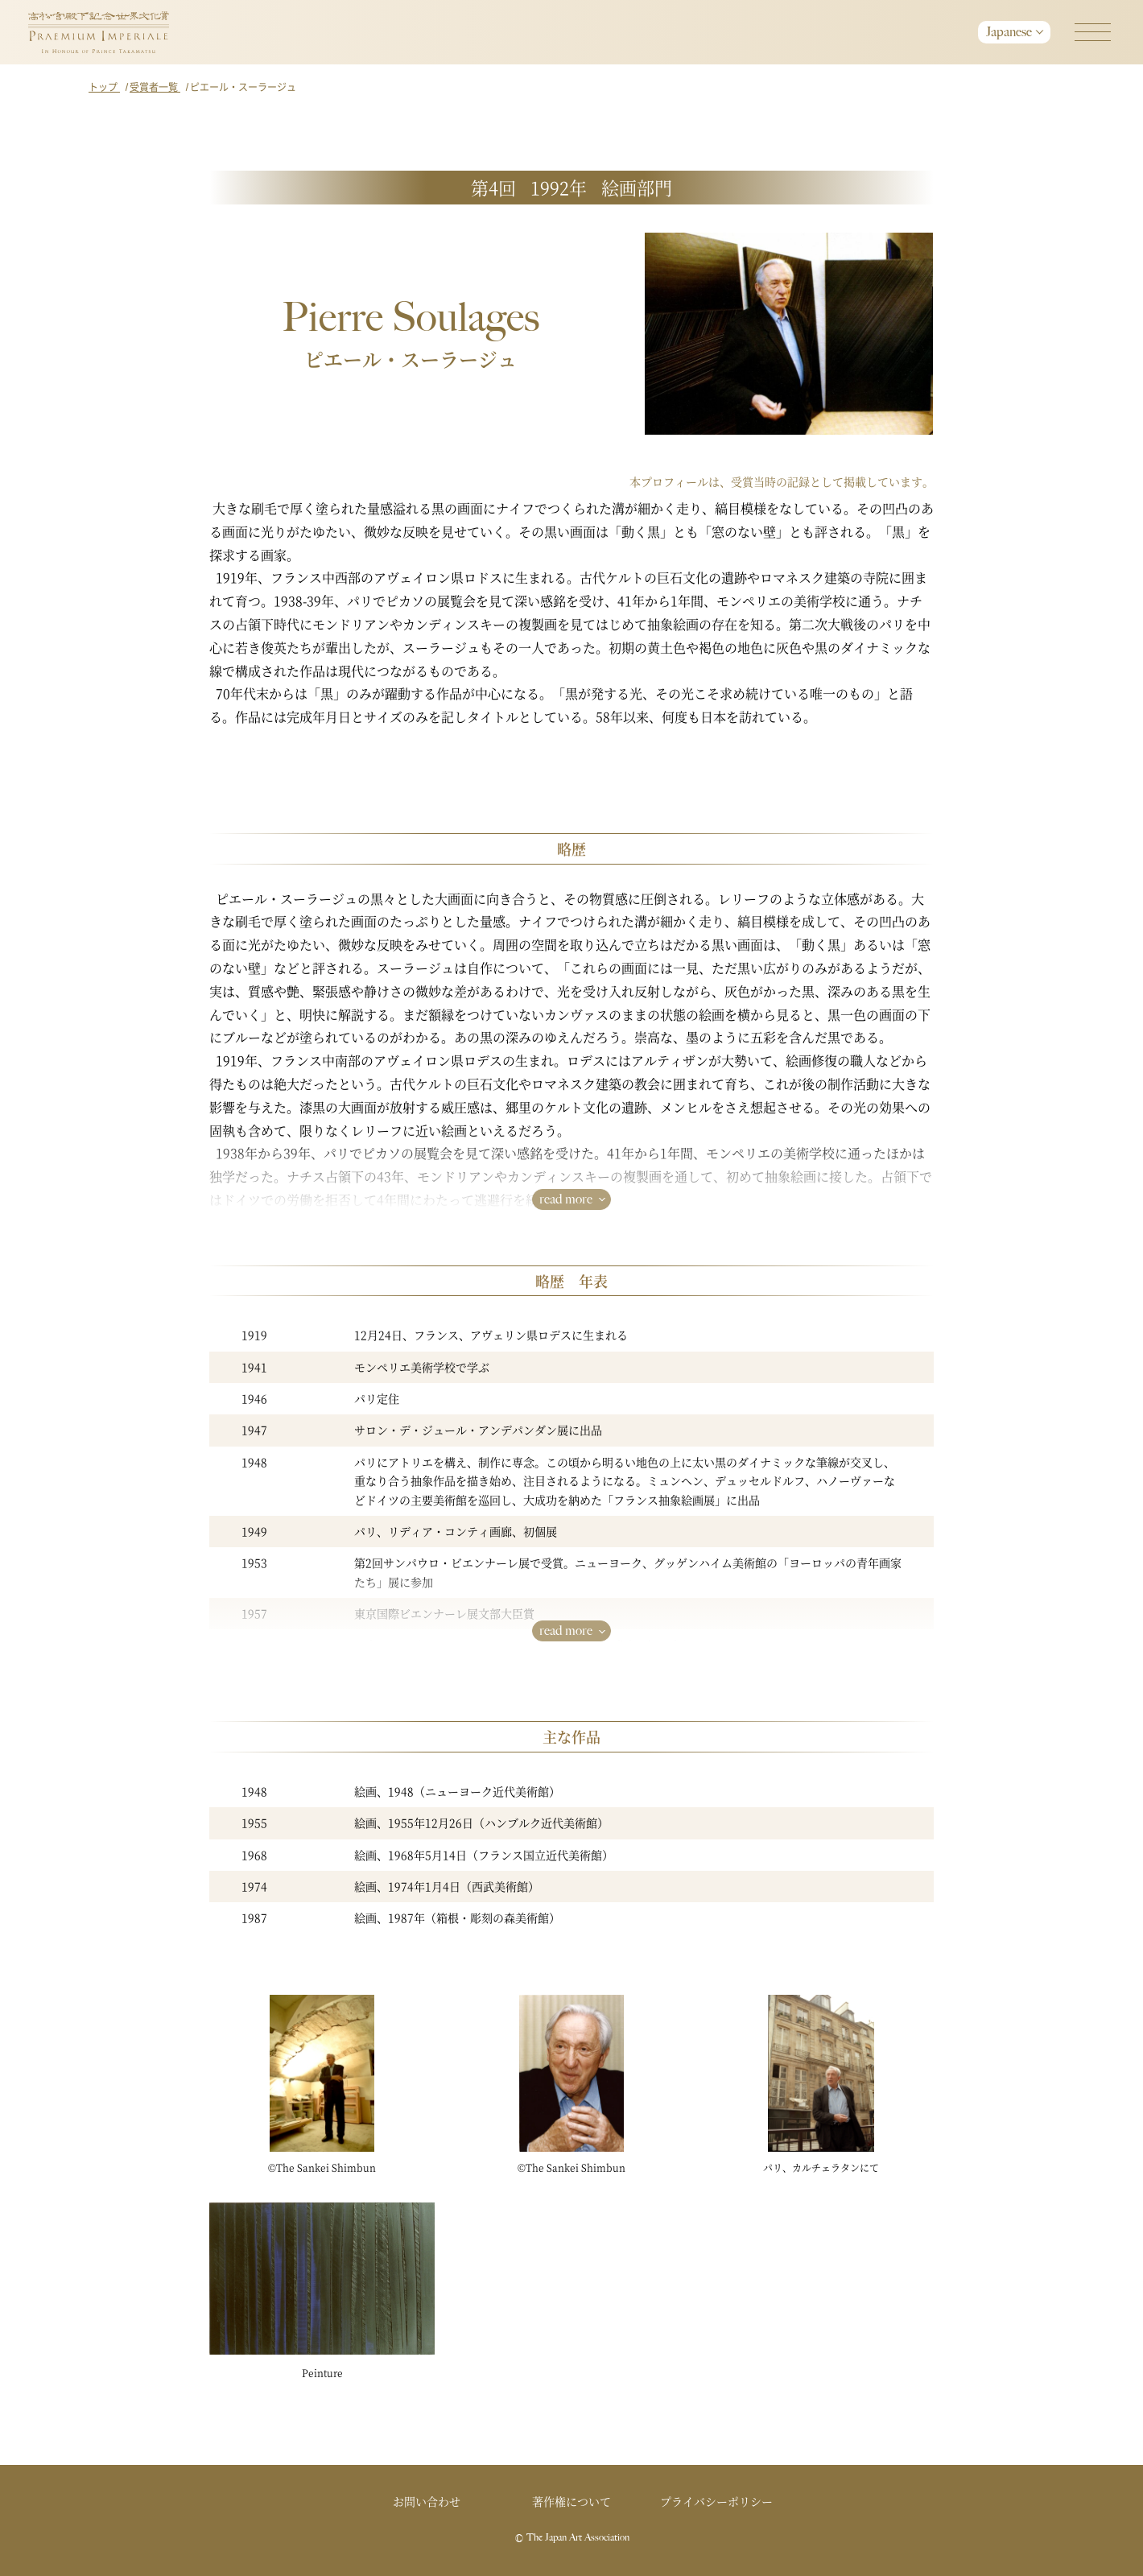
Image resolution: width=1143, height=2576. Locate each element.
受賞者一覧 (155, 86)
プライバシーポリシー (716, 2501)
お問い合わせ (426, 2501)
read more (565, 1199)
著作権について (571, 2501)
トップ (104, 86)
